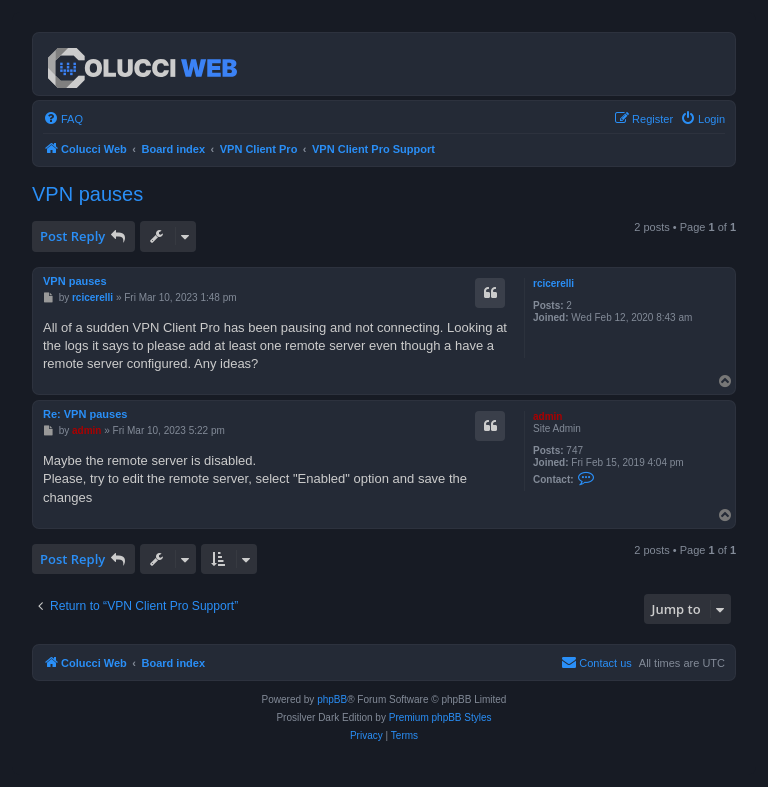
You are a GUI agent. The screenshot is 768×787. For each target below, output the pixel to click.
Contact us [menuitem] (596, 662)
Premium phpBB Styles (440, 717)
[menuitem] (63, 119)
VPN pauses (87, 194)
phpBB (332, 699)
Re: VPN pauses (85, 414)
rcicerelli (553, 283)
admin (547, 416)
